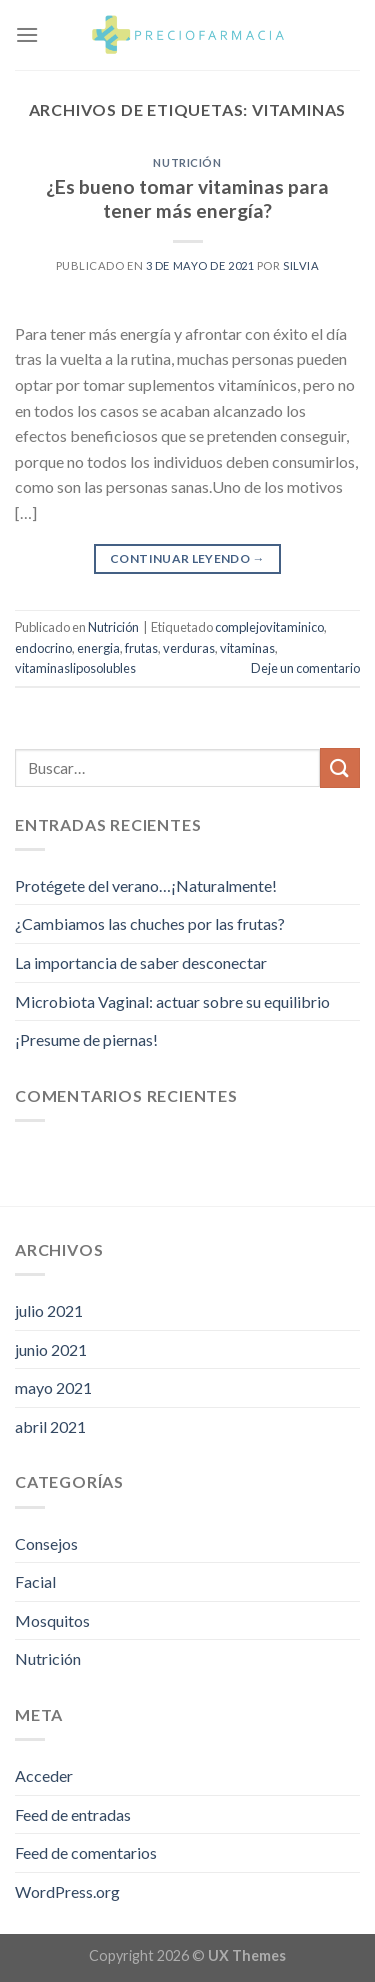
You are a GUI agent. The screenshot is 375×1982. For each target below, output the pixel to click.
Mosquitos (52, 1620)
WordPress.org (67, 1891)
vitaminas (247, 648)
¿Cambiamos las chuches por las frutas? (150, 923)
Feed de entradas (73, 1814)
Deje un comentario (305, 668)
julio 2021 (49, 1310)
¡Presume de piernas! (86, 1039)
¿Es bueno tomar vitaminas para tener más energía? (187, 199)
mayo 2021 (53, 1387)
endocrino (43, 648)
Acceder (44, 1775)
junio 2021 (51, 1349)
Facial (35, 1581)
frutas (141, 648)
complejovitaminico (269, 627)
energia (98, 648)
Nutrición (187, 162)
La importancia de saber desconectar (141, 962)
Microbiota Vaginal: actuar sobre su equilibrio (172, 1001)
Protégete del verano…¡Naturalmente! (146, 885)
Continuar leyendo (187, 558)
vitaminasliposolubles (75, 668)
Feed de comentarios (86, 1852)
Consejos (46, 1543)
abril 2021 (50, 1426)
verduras (189, 648)
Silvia (301, 265)
